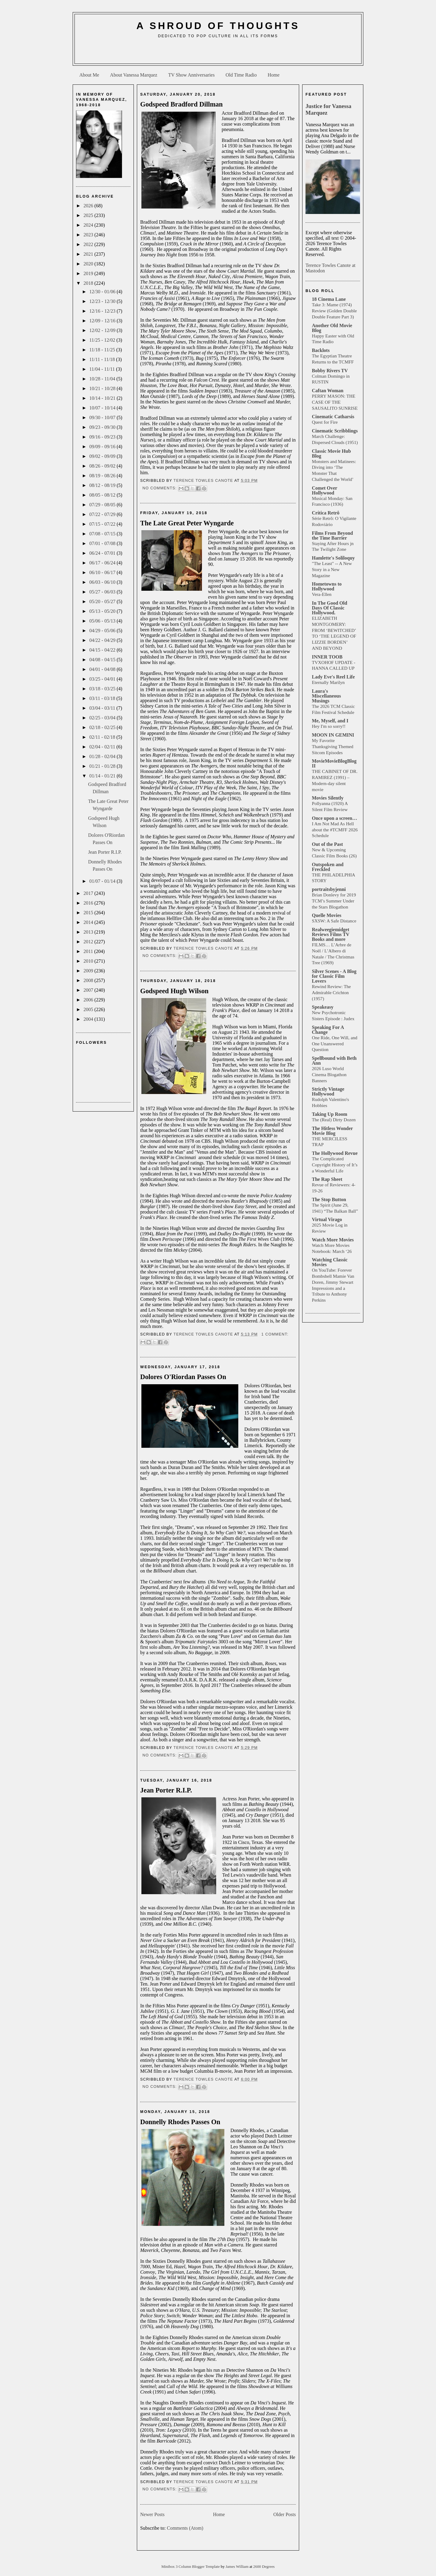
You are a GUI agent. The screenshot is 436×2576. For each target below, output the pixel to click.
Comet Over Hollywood (324, 490)
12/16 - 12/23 (103, 311)
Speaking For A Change (328, 1030)
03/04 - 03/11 (103, 708)
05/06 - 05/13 (103, 620)
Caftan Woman (327, 390)
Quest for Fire (325, 422)
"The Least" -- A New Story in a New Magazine (332, 569)
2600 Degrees (264, 2566)
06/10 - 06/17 (103, 572)
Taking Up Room (329, 1114)
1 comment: (274, 1334)
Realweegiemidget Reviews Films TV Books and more (330, 934)
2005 (89, 1009)
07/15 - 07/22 (103, 524)
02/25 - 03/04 (103, 717)
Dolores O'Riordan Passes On (183, 1377)
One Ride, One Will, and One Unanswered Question (334, 1043)
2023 (89, 234)
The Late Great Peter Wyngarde (187, 523)
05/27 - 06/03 (103, 591)
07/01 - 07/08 (103, 543)
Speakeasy (322, 1007)
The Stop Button (329, 1199)
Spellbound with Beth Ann (334, 1061)
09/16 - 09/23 (103, 436)
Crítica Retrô (325, 512)
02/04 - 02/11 (103, 746)
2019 (89, 273)
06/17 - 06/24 (103, 562)
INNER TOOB (327, 656)
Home (273, 74)
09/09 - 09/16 (103, 446)
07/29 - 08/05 (103, 504)
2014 (89, 922)
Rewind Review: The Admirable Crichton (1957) (331, 992)
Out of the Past (327, 844)
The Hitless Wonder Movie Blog (332, 1131)
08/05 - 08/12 (103, 495)
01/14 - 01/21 (103, 775)
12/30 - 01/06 (103, 291)
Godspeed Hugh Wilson (174, 991)
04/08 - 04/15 (103, 659)
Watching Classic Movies (330, 1262)
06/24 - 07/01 (103, 553)
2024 (89, 225)
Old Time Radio (241, 74)
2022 (89, 244)
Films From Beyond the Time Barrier (332, 535)
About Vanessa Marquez (133, 74)
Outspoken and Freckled (328, 867)
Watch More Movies (333, 1239)
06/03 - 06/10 (103, 582)
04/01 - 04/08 (103, 669)
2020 (89, 263)
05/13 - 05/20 (103, 611)
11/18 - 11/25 (102, 349)
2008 (89, 980)
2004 (89, 1019)
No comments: (160, 488)
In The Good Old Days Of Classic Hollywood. (329, 607)
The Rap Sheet (327, 1179)
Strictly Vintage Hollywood (328, 1091)
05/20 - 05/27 (103, 601)
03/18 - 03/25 (103, 688)
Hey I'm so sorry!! (328, 726)
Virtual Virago (327, 1219)
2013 (89, 932)
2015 (89, 912)
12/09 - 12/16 (103, 320)
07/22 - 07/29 (103, 514)
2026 (89, 205)
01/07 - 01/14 (103, 881)
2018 (89, 283)
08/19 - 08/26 (103, 475)
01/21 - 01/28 (103, 766)
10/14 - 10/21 (103, 398)
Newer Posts (152, 2514)
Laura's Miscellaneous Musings (326, 695)
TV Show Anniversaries (191, 74)
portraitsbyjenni (329, 889)
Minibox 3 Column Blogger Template (191, 2566)
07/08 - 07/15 (103, 533)
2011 (89, 951)
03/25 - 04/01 (103, 679)
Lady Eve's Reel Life (333, 676)
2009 (89, 970)
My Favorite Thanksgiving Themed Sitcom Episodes (332, 746)
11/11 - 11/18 (102, 359)
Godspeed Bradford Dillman (181, 104)
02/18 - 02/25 (103, 727)
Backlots (321, 350)
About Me (89, 74)
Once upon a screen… (334, 818)
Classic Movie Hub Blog (331, 453)
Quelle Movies (326, 915)
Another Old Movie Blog (332, 328)
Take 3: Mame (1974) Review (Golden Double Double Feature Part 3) (334, 310)
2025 (89, 215)
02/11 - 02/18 (103, 737)
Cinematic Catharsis (333, 416)
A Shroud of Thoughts (217, 25)
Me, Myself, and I (330, 720)
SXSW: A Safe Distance (334, 920)
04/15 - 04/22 (103, 649)
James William (237, 2566)
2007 (89, 990)
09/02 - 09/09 (103, 456)
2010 (89, 961)
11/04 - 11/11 (102, 369)
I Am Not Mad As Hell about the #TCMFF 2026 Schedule (335, 829)
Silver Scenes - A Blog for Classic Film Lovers (334, 976)
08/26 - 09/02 (103, 465)
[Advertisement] (218, 53)
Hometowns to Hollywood (327, 586)
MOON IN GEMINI (333, 735)
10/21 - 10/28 (103, 388)
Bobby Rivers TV (330, 370)
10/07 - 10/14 (103, 407)
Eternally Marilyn (328, 682)
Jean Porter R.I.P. (105, 852)
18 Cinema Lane (329, 299)
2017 (89, 893)
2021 (89, 254)
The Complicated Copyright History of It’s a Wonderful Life (335, 1164)
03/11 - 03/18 (103, 698)
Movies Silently (327, 797)
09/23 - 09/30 (103, 427)
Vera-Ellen (322, 594)
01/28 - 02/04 (103, 756)
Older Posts (284, 2514)
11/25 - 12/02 (103, 340)
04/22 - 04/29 (103, 640)
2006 (89, 999)
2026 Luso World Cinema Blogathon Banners (329, 1074)
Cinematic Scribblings (335, 430)
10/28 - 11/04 (103, 378)
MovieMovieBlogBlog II (334, 763)
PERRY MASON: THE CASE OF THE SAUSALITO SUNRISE (335, 402)
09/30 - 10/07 (103, 417)
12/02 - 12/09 (103, 330)
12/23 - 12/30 (103, 301)
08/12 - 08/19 (103, 485)
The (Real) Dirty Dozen (334, 1119)
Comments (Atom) (185, 2528)
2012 (89, 941)
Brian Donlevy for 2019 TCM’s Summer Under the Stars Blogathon (334, 900)
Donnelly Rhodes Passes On (180, 2122)
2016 (89, 902)
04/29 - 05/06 (103, 630)
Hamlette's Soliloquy (333, 557)
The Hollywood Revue (335, 1153)
